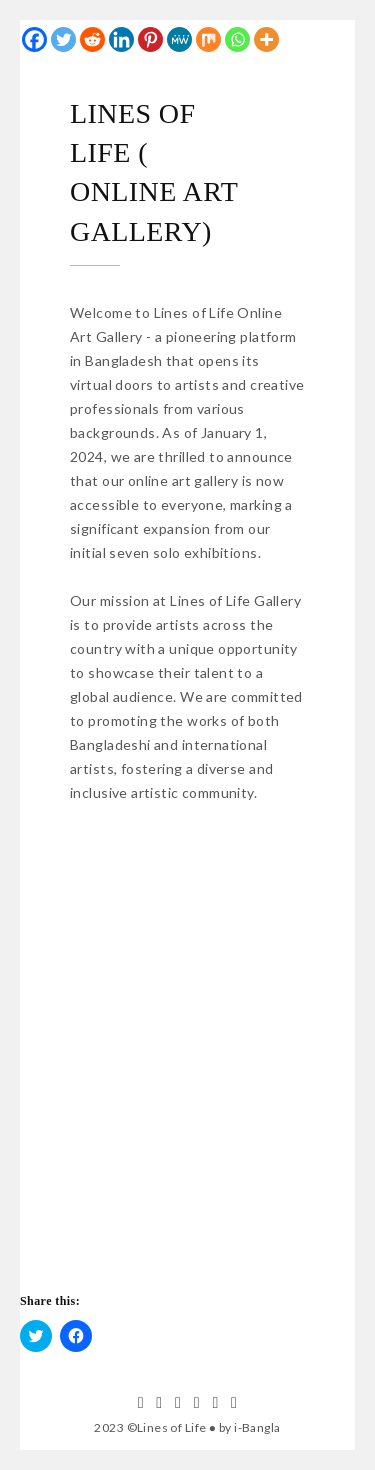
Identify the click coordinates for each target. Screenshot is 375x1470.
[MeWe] (179, 39)
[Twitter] (63, 39)
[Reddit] (92, 39)
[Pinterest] (150, 39)
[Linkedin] (121, 39)
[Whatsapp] (237, 39)
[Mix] (208, 39)
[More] (266, 39)
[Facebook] (34, 39)
